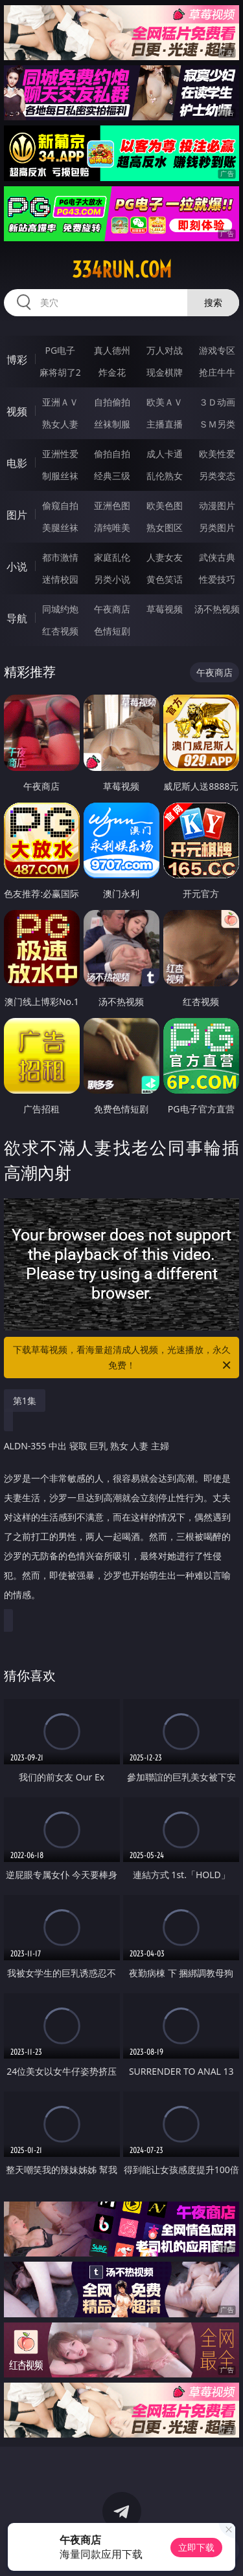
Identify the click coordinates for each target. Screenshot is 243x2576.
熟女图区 (164, 527)
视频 (16, 411)
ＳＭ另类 (217, 424)
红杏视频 (60, 631)
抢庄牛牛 (217, 372)
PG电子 (60, 350)
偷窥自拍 (60, 505)
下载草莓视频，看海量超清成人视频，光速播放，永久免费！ (123, 1358)
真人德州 (112, 350)
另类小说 (112, 579)
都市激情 (60, 557)
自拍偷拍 (112, 402)
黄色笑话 (164, 579)
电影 (16, 463)
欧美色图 (164, 505)
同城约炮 (60, 609)
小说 (16, 566)
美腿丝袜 (60, 527)
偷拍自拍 (112, 454)
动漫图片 (217, 505)
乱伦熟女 (164, 476)
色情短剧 (112, 631)
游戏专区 (217, 350)
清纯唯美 (112, 527)
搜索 (213, 302)
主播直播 (164, 424)
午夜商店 (112, 609)
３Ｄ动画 (217, 402)
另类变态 (217, 476)
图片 (16, 515)
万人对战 (164, 350)
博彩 (16, 359)
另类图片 (217, 527)
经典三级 (112, 476)
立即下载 (196, 2547)
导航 (16, 618)
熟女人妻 (60, 424)
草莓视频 (164, 609)
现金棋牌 (164, 372)
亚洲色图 (112, 505)
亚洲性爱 (60, 454)
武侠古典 (217, 557)
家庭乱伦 (112, 557)
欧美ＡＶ (164, 402)
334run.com (122, 270)
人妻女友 (164, 557)
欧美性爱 (217, 454)
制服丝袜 (60, 476)
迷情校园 (60, 579)
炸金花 (112, 372)
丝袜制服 (112, 424)
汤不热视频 (217, 609)
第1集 (24, 1400)
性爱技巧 (217, 579)
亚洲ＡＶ (60, 402)
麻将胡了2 (60, 372)
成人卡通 (164, 454)
